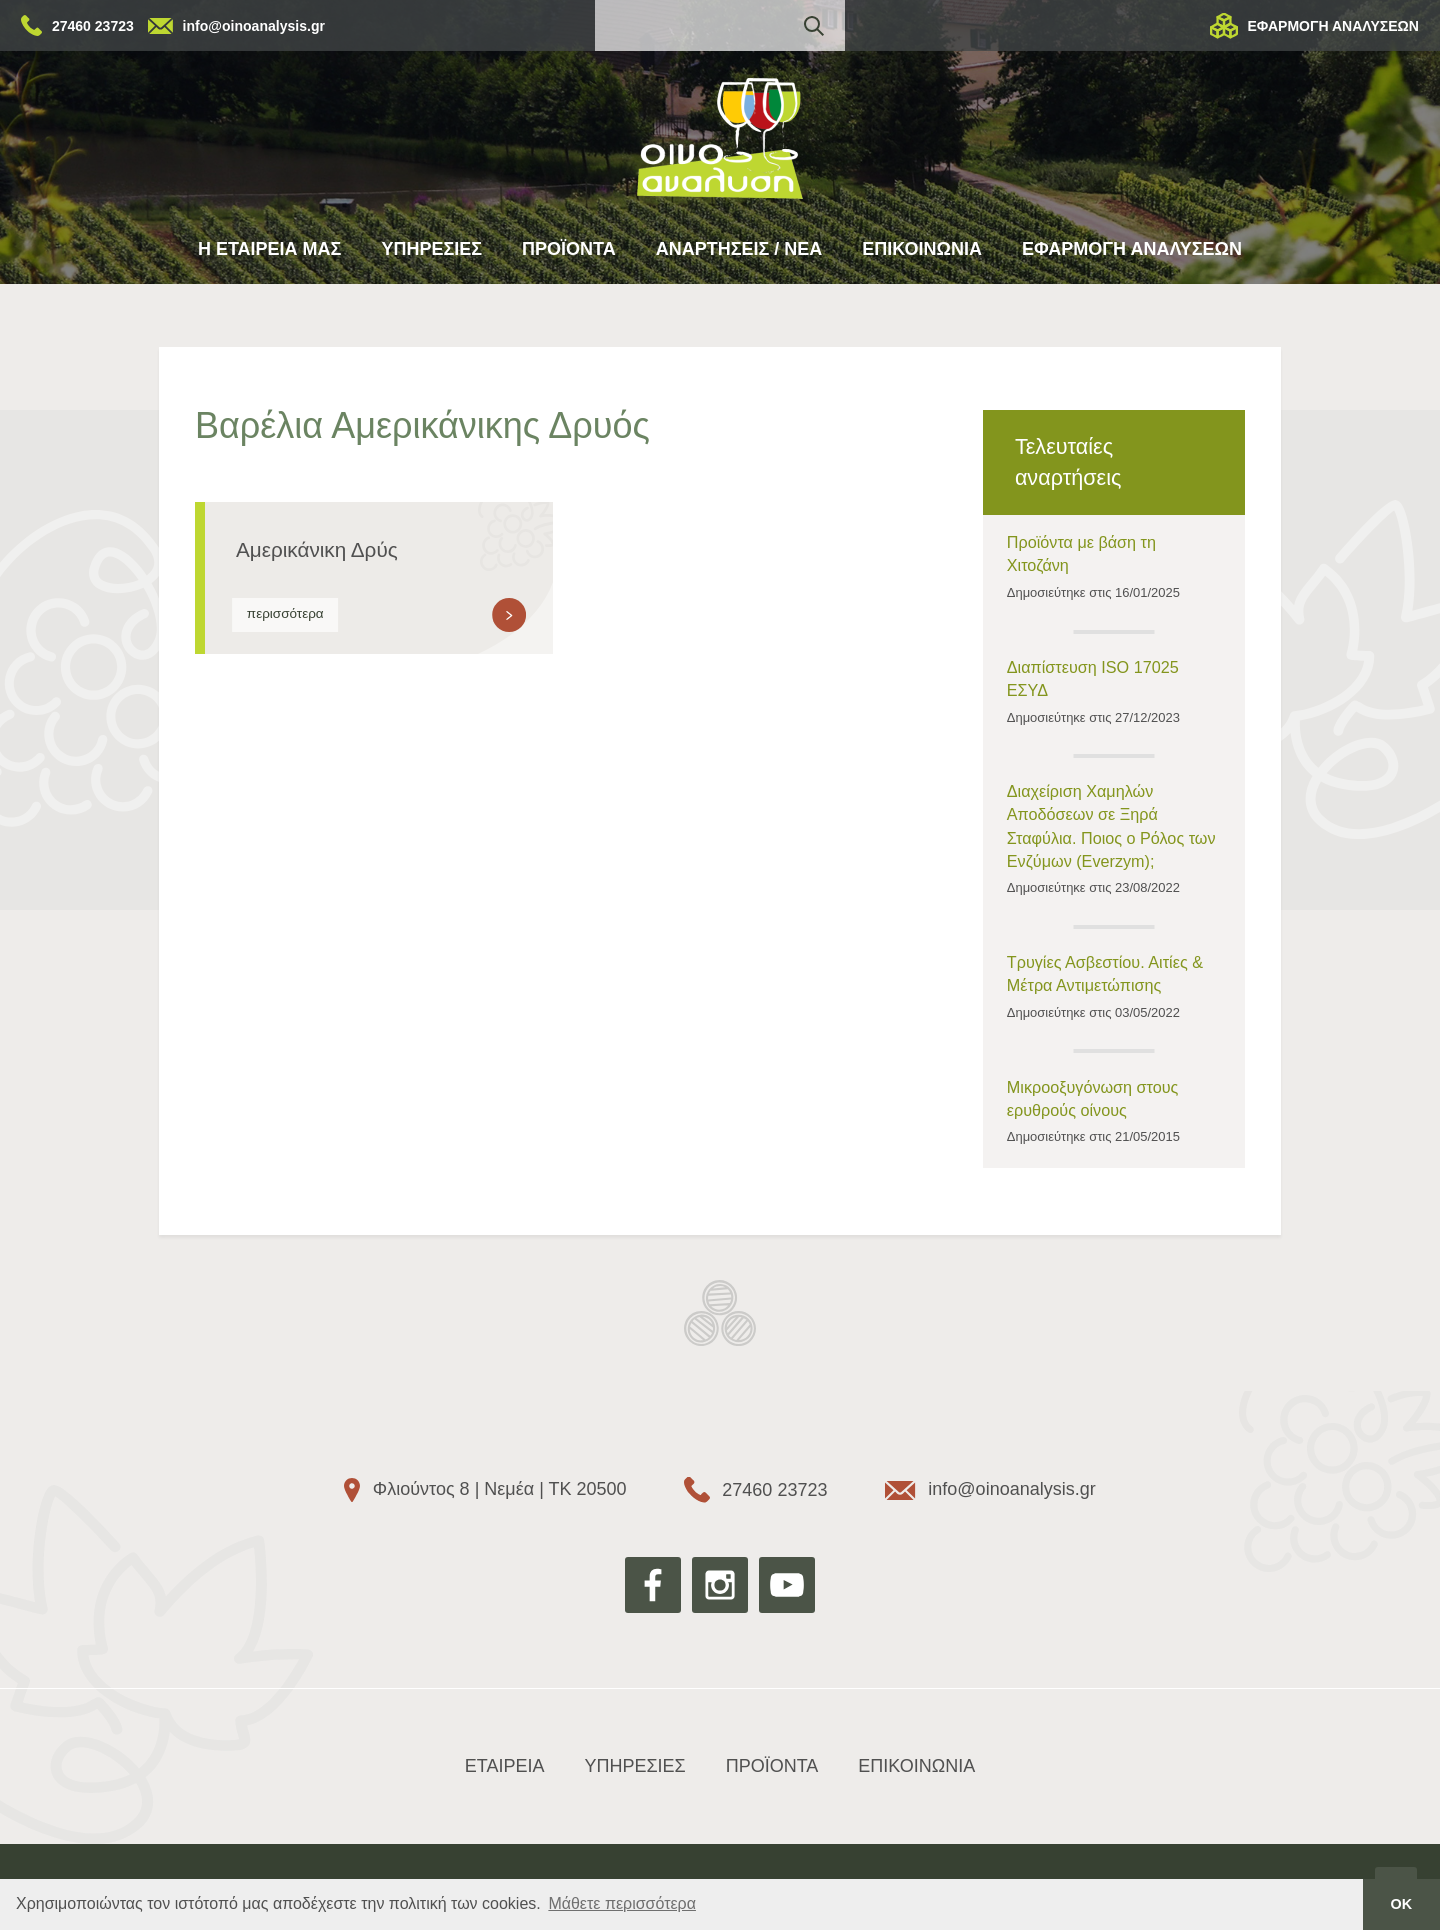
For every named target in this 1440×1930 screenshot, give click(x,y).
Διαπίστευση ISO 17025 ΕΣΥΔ (1093, 678)
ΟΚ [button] (1402, 1904)
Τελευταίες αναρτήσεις (1068, 462)
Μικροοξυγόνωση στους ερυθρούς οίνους (1093, 1098)
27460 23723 (93, 26)
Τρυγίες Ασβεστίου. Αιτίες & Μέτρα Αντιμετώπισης (1105, 973)
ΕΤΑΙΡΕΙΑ (505, 1766)
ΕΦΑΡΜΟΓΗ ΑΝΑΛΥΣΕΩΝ (1333, 26)
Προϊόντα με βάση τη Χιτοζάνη (1081, 553)
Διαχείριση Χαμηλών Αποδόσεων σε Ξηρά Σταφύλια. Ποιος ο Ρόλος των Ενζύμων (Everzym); (1111, 825)
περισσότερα (285, 613)
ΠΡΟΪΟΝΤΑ (569, 249)
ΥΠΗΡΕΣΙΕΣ (431, 249)
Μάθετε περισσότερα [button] (622, 1903)
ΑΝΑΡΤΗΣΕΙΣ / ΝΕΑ (739, 249)
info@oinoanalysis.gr (254, 26)
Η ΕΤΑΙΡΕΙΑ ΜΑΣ (269, 249)
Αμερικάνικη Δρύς (317, 549)
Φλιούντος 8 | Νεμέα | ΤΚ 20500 (500, 1489)
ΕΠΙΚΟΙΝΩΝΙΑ (922, 249)
